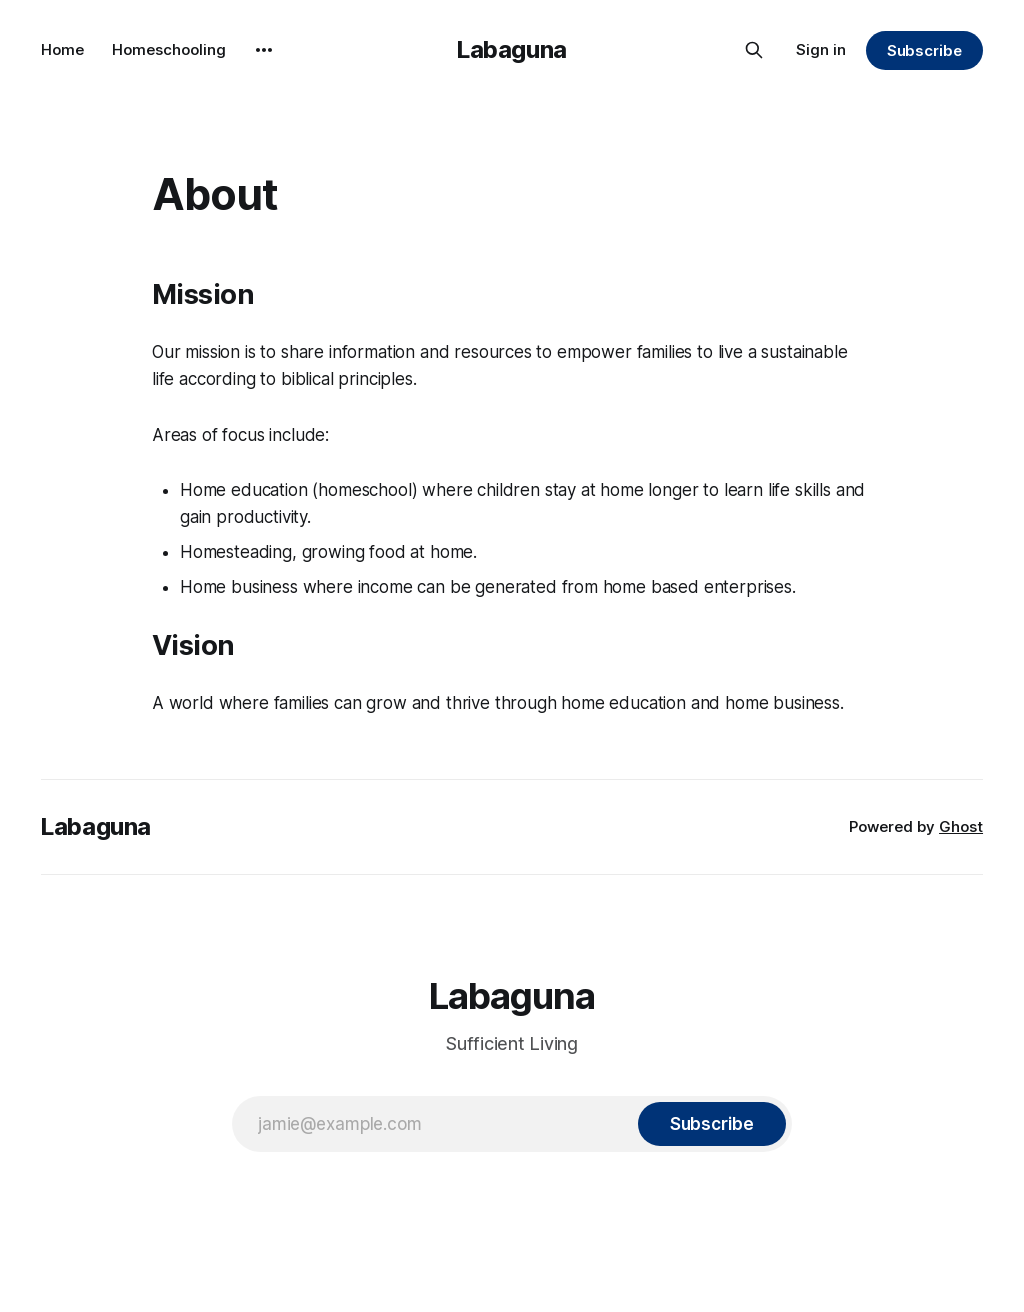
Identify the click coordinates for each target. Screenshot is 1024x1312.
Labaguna (512, 49)
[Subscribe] (712, 1124)
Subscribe (924, 50)
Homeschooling (169, 49)
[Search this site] (754, 50)
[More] (264, 50)
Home (62, 49)
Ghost (961, 826)
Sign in (821, 49)
